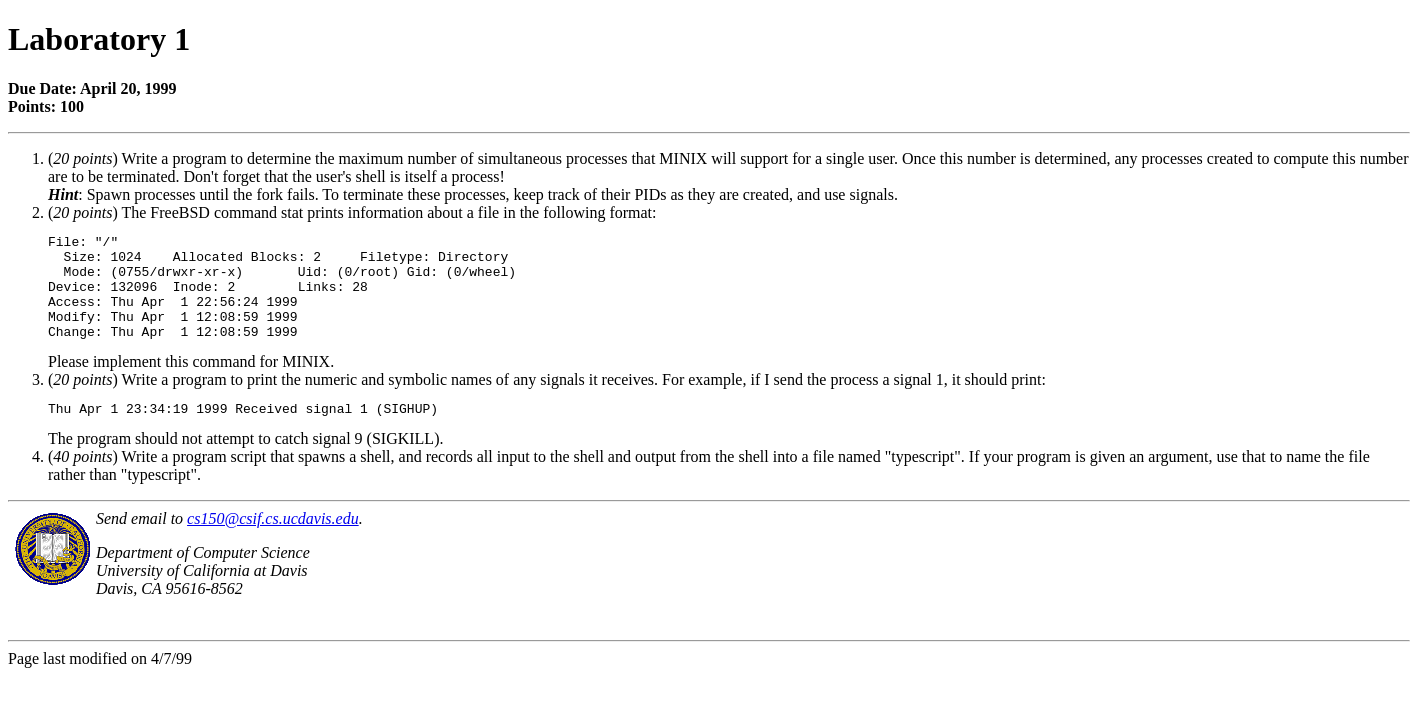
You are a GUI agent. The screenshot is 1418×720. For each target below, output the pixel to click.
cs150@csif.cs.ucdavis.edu (273, 542)
